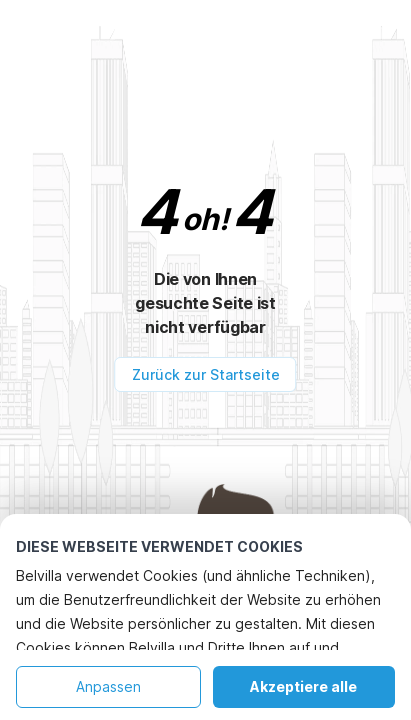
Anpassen (108, 686)
